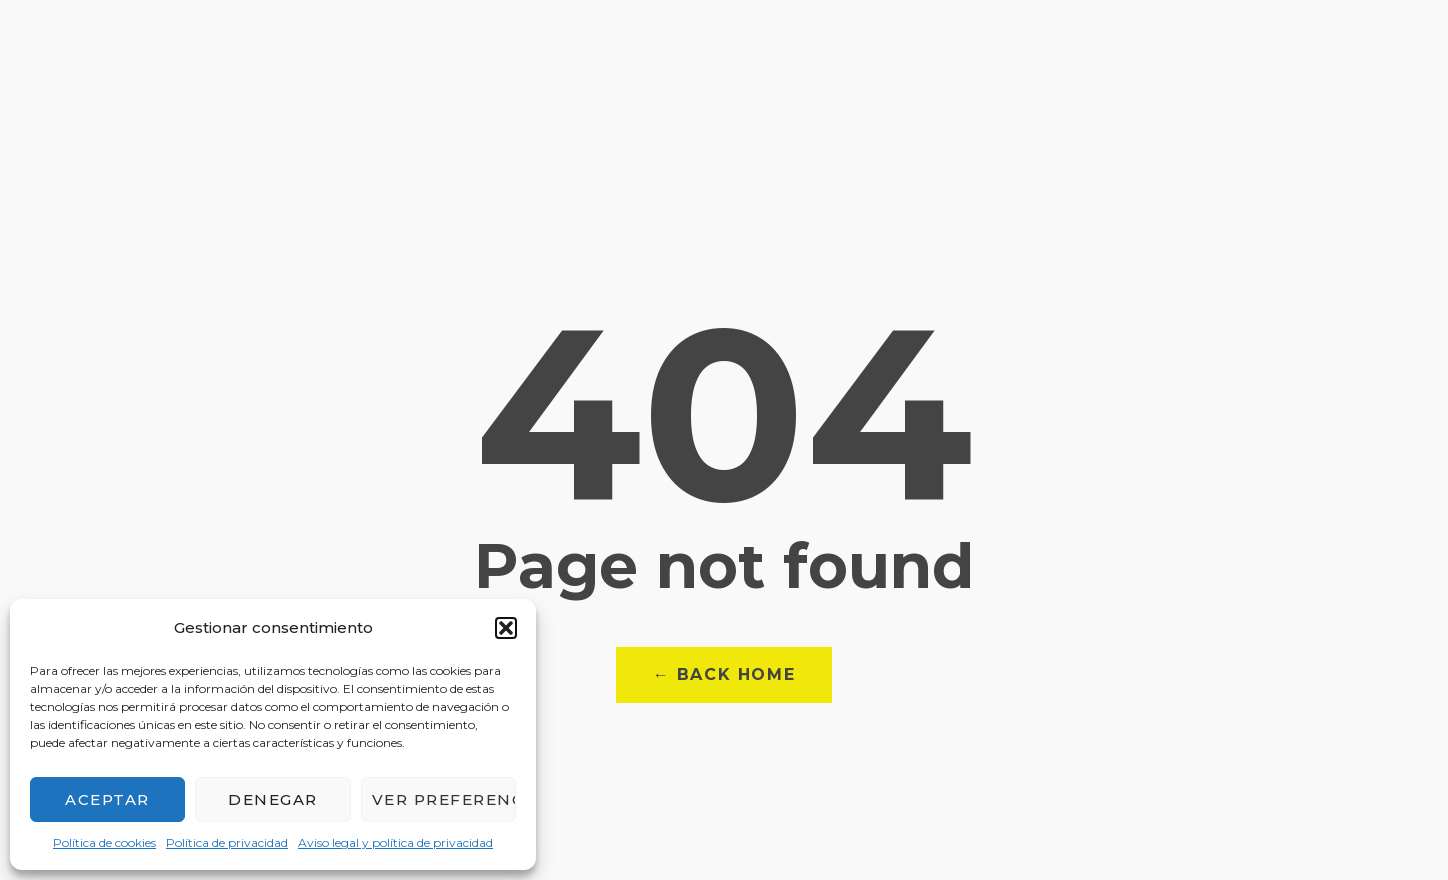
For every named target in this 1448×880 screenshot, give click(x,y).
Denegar (273, 799)
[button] (506, 628)
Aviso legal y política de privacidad (395, 842)
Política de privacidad (227, 842)
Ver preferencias (444, 799)
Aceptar (107, 799)
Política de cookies (104, 842)
